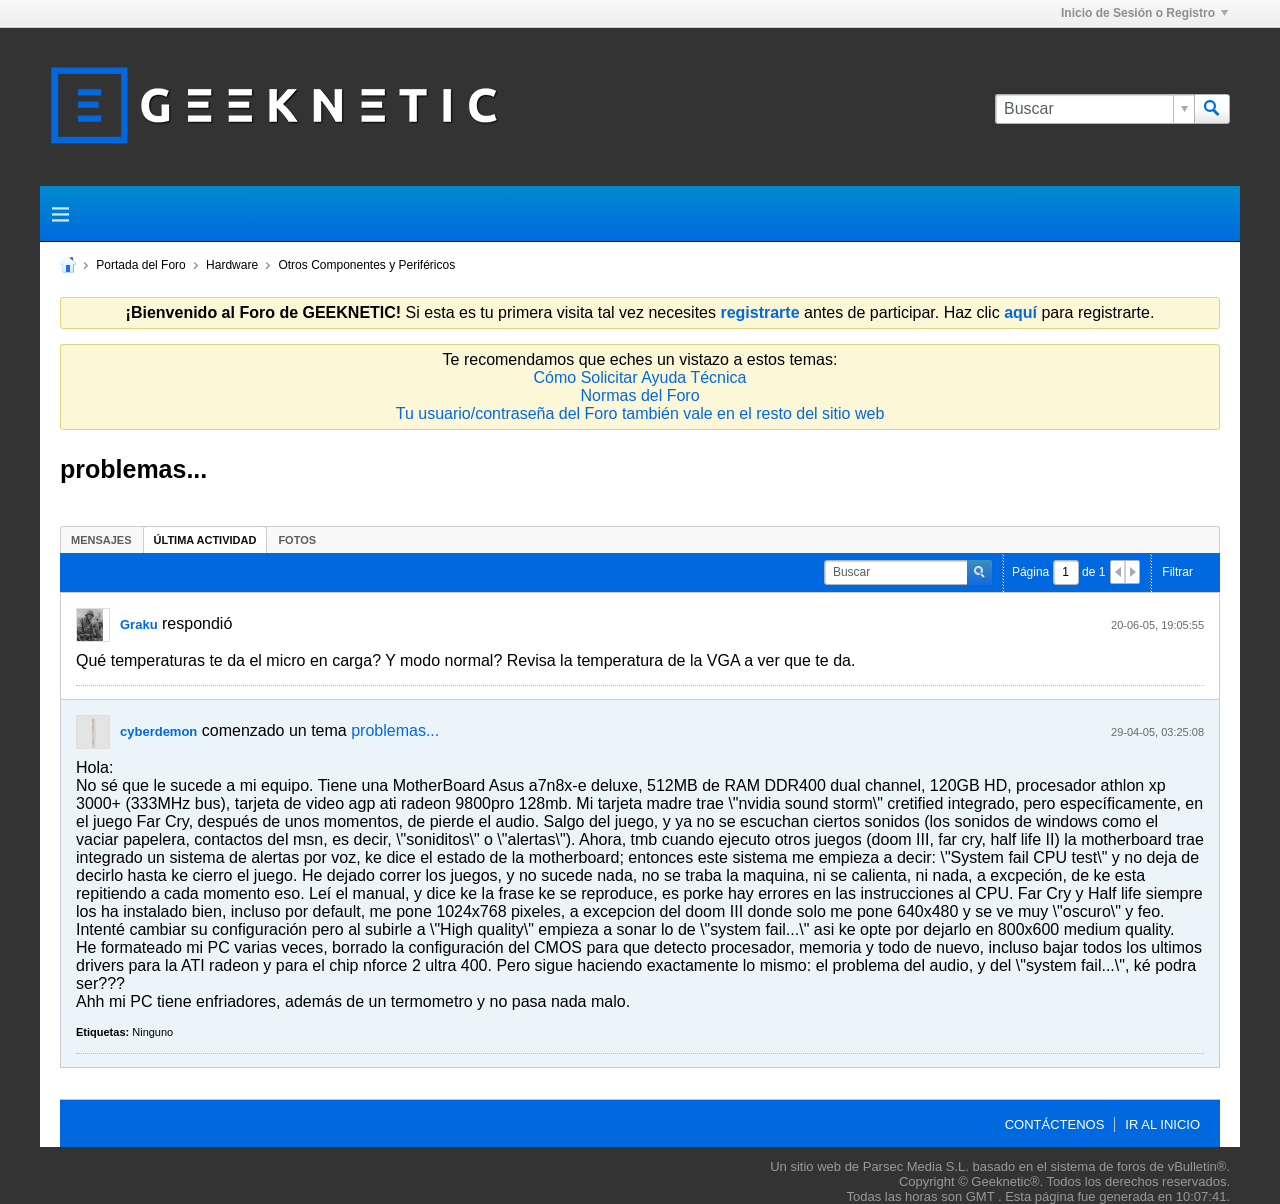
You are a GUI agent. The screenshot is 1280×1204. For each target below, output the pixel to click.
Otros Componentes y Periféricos (366, 265)
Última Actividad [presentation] (205, 540)
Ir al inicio (1162, 1124)
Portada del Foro (140, 265)
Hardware (232, 265)
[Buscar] (1094, 109)
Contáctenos (1055, 1124)
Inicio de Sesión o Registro (1144, 13)
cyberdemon (158, 731)
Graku (139, 624)
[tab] (101, 539)
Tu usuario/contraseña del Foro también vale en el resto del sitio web (640, 413)
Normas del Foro (639, 395)
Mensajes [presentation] (101, 540)
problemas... (395, 730)
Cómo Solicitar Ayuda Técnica (640, 377)
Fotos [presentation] (297, 540)
